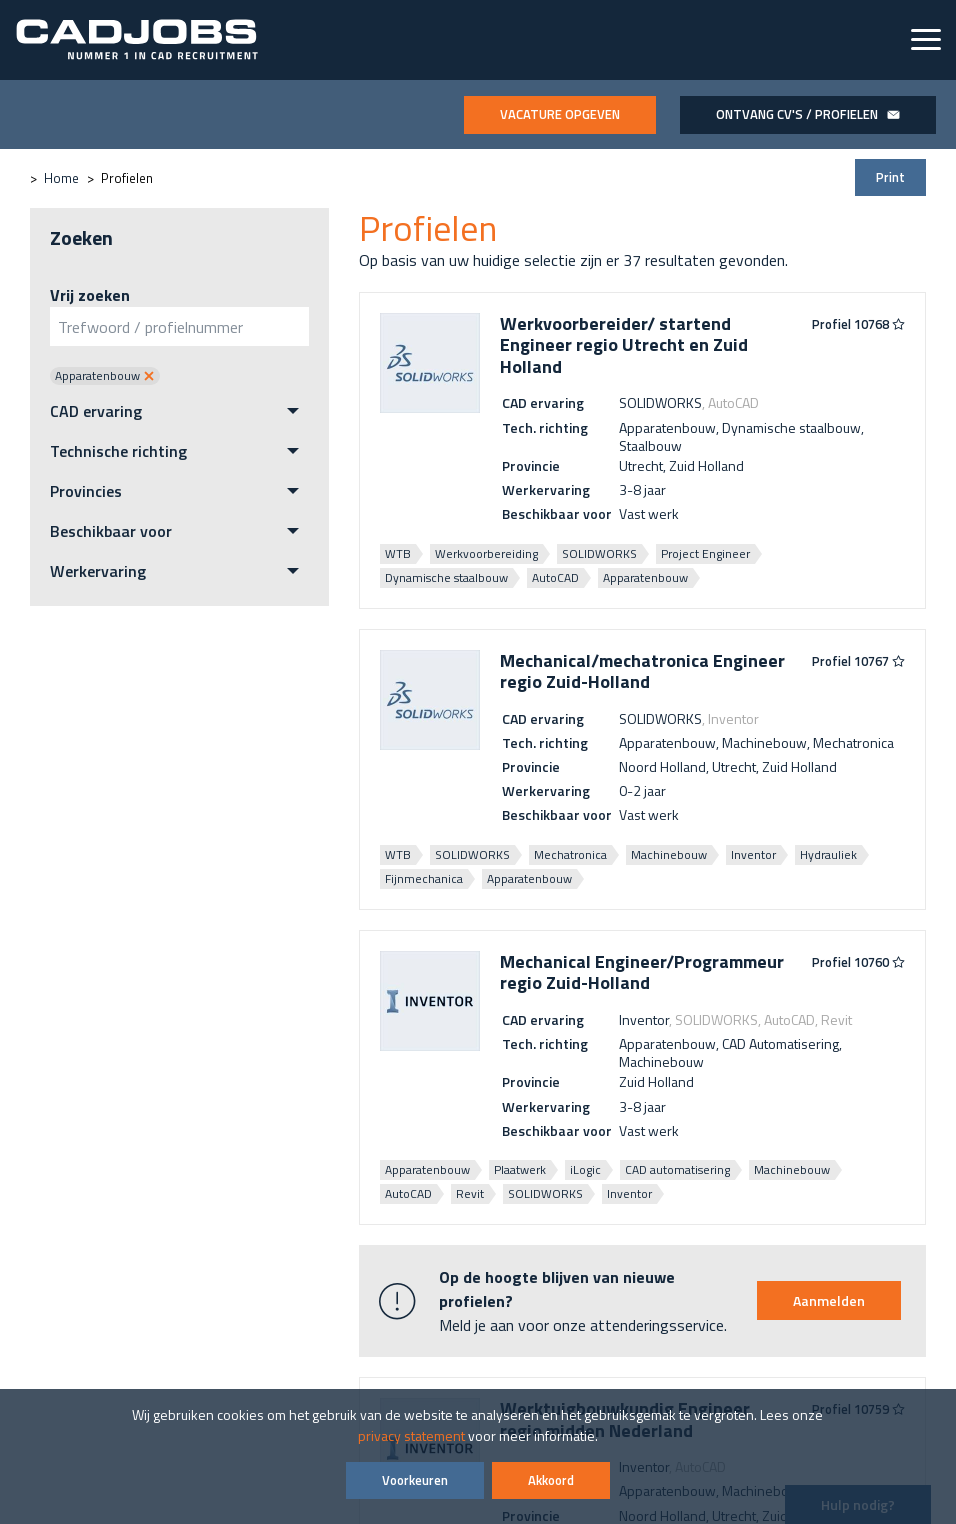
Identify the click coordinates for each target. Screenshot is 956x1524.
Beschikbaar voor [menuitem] (111, 531)
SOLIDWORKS (599, 553)
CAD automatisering (677, 1169)
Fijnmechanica (424, 878)
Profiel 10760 (858, 963)
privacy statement (411, 1435)
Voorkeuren (415, 1480)
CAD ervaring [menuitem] (96, 411)
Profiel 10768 (858, 325)
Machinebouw (669, 854)
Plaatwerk (520, 1169)
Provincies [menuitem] (86, 491)
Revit (470, 1193)
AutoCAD (555, 577)
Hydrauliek (828, 854)
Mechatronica (570, 854)
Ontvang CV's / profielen (808, 114)
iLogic (585, 1169)
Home (61, 178)
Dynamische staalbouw (446, 577)
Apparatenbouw (645, 577)
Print (890, 177)
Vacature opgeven (560, 114)
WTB (398, 553)
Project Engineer (705, 553)
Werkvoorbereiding (486, 553)
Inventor (753, 854)
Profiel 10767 (858, 662)
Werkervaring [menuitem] (98, 571)
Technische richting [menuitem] (118, 451)
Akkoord (551, 1480)
